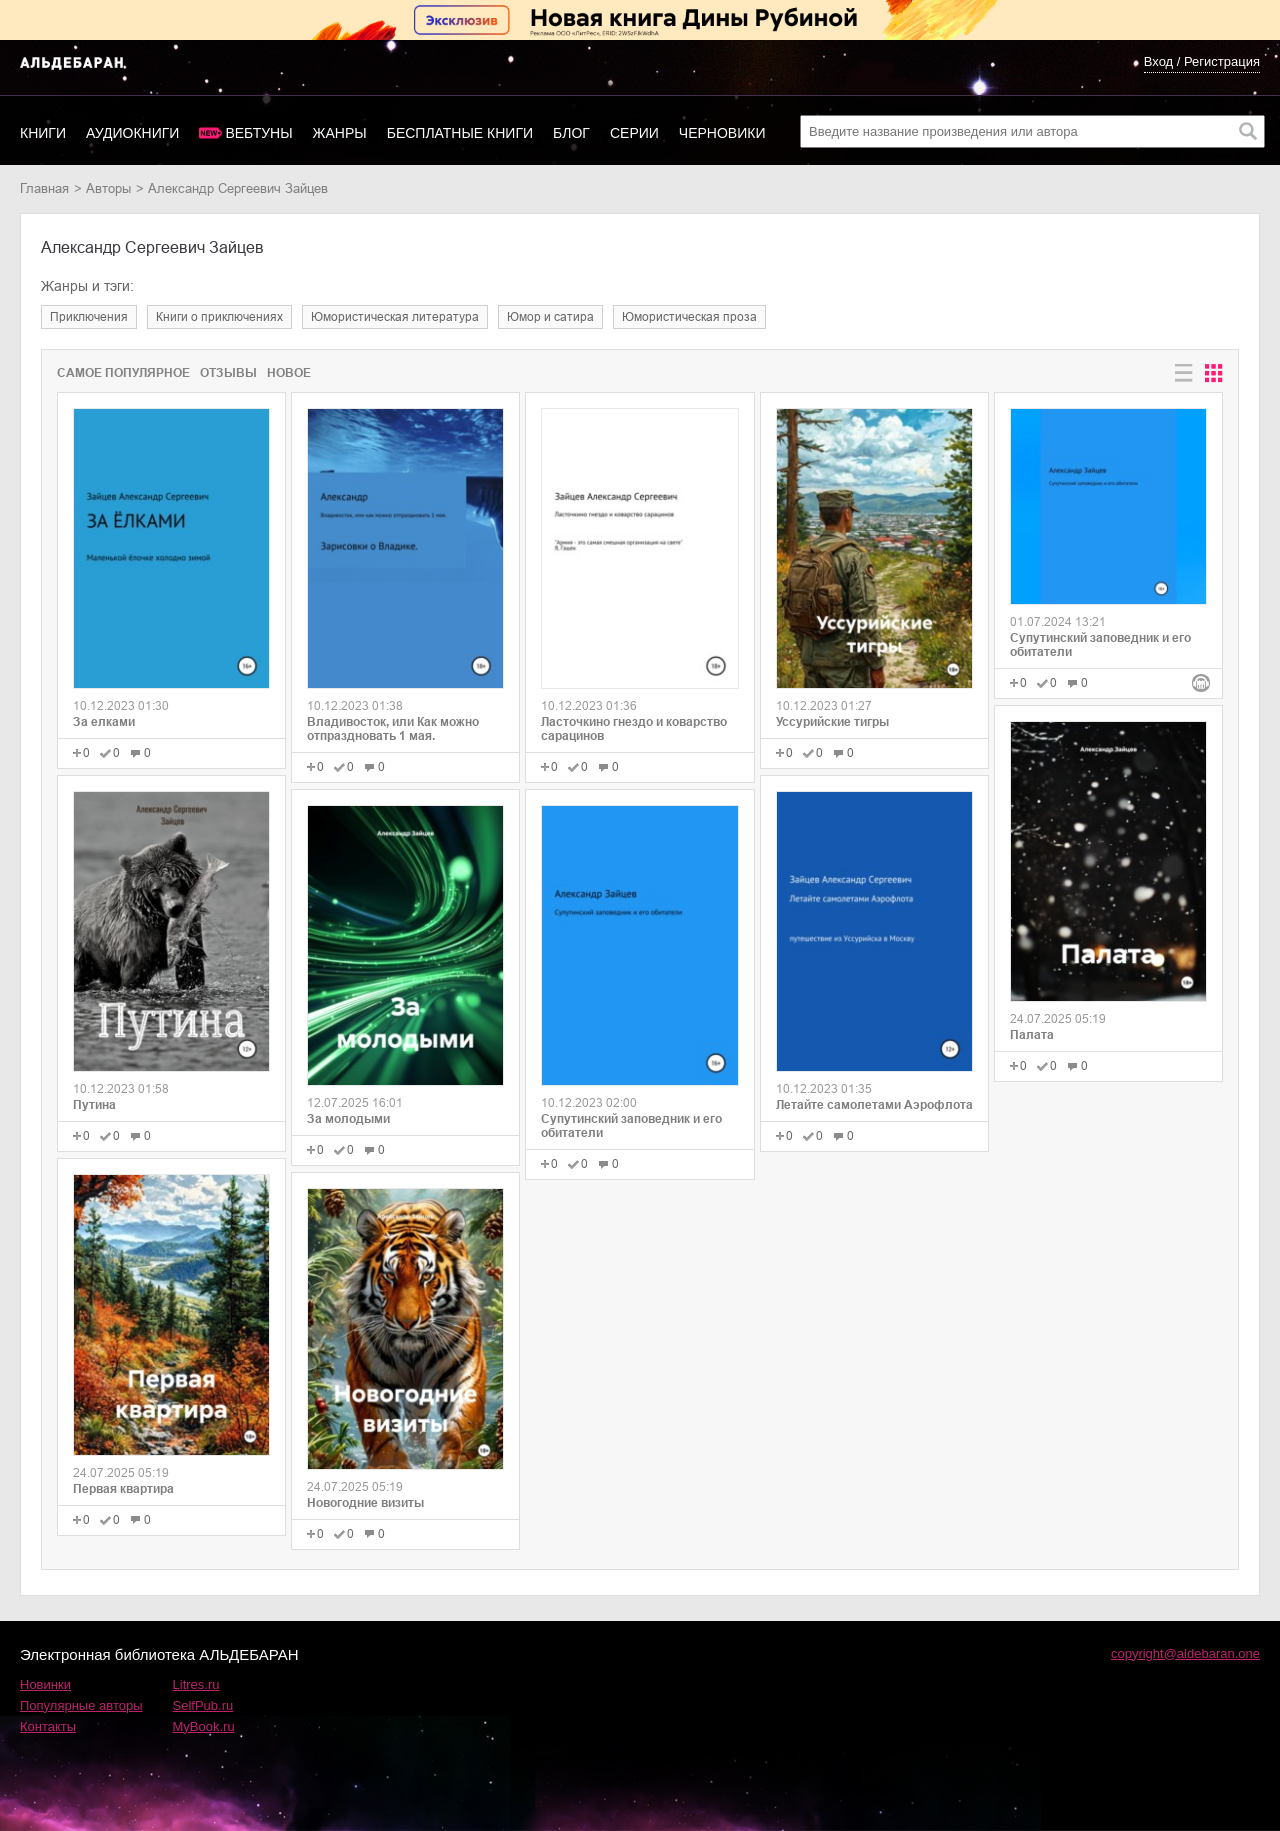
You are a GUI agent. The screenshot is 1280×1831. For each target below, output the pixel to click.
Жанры (340, 133)
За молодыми (348, 1119)
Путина (94, 1105)
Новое (289, 373)
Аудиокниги (132, 133)
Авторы (108, 188)
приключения (89, 317)
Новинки (45, 1684)
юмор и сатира (550, 317)
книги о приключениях (219, 317)
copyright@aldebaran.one (1185, 1653)
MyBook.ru (204, 1726)
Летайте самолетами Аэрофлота (874, 1105)
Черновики (722, 133)
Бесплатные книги (460, 133)
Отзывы (228, 373)
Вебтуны (258, 133)
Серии (634, 133)
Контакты (48, 1726)
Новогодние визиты (365, 1503)
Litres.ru (196, 1684)
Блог (571, 133)
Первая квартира (123, 1489)
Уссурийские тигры (832, 722)
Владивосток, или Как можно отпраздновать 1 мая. (393, 729)
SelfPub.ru (203, 1705)
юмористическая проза (689, 317)
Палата (1032, 1035)
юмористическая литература (395, 317)
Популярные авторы (81, 1705)
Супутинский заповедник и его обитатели (631, 1126)
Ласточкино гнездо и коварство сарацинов (634, 729)
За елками (104, 722)
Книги (43, 133)
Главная (44, 188)
